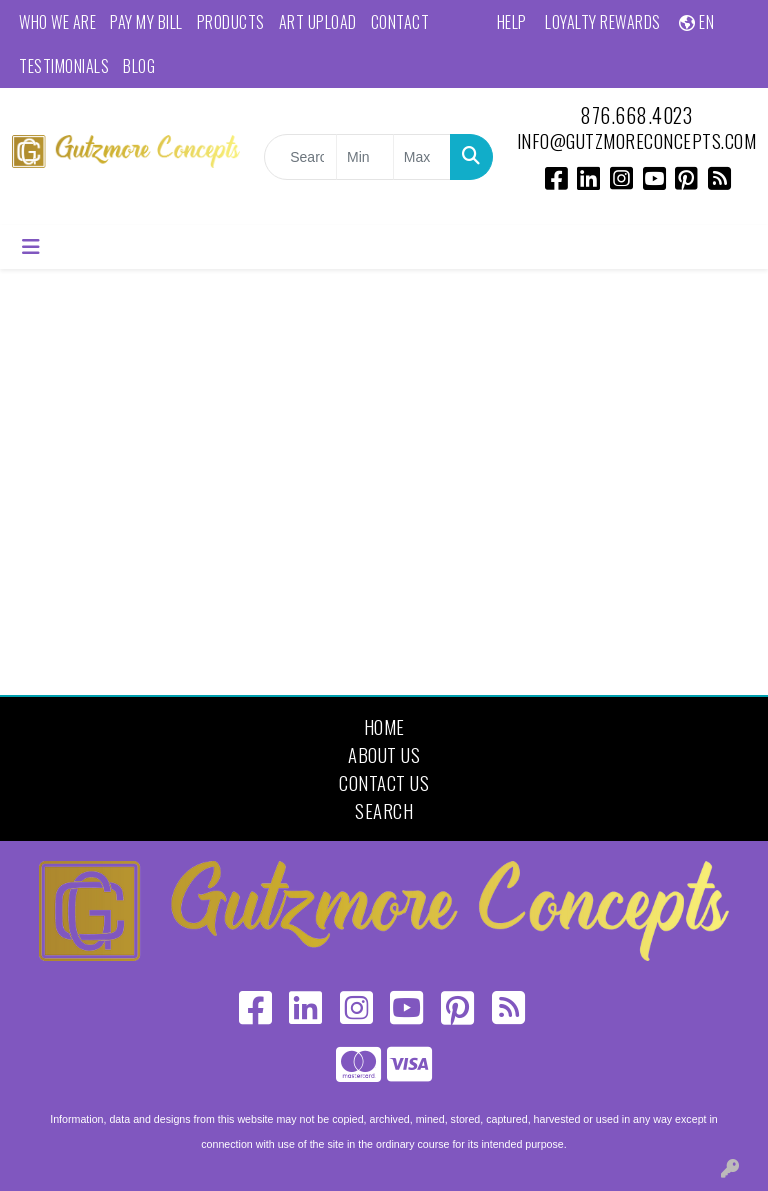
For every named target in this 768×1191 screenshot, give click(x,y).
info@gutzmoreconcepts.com (637, 140)
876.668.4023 (636, 115)
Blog (139, 66)
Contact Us (384, 782)
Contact (400, 22)
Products (231, 22)
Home (384, 726)
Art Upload (318, 22)
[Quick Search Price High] (422, 157)
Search (384, 810)
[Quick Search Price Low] (365, 157)
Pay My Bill (146, 22)
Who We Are (57, 22)
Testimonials (64, 66)
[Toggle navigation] (31, 247)
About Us (384, 754)
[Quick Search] (300, 157)
